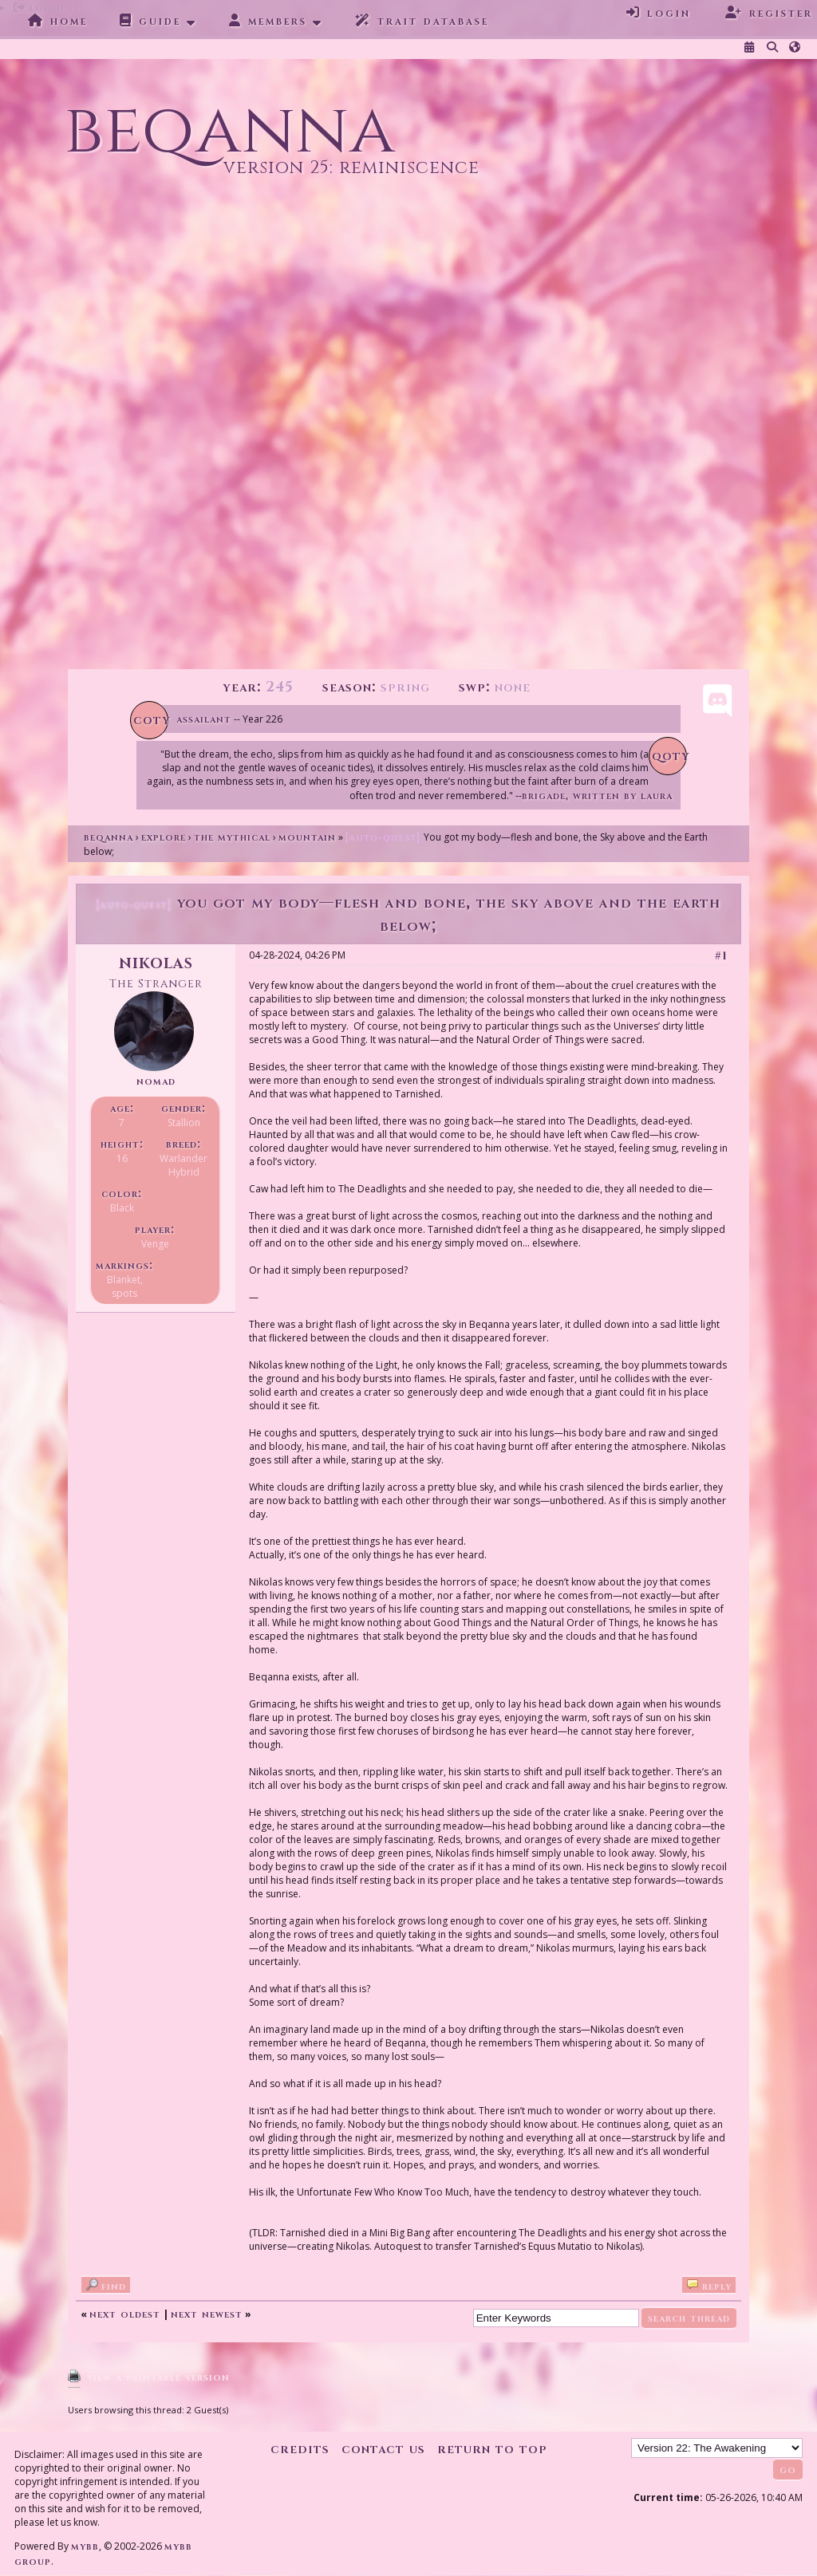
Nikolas (156, 962)
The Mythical (232, 837)
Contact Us (383, 2449)
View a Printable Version (158, 2377)
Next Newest (207, 2314)
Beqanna (108, 837)
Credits (300, 2449)
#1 (721, 955)
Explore (163, 837)
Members (268, 21)
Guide (150, 21)
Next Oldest (124, 2314)
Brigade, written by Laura (597, 795)
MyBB (85, 2546)
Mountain (307, 837)
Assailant (203, 719)
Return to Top (492, 2449)
